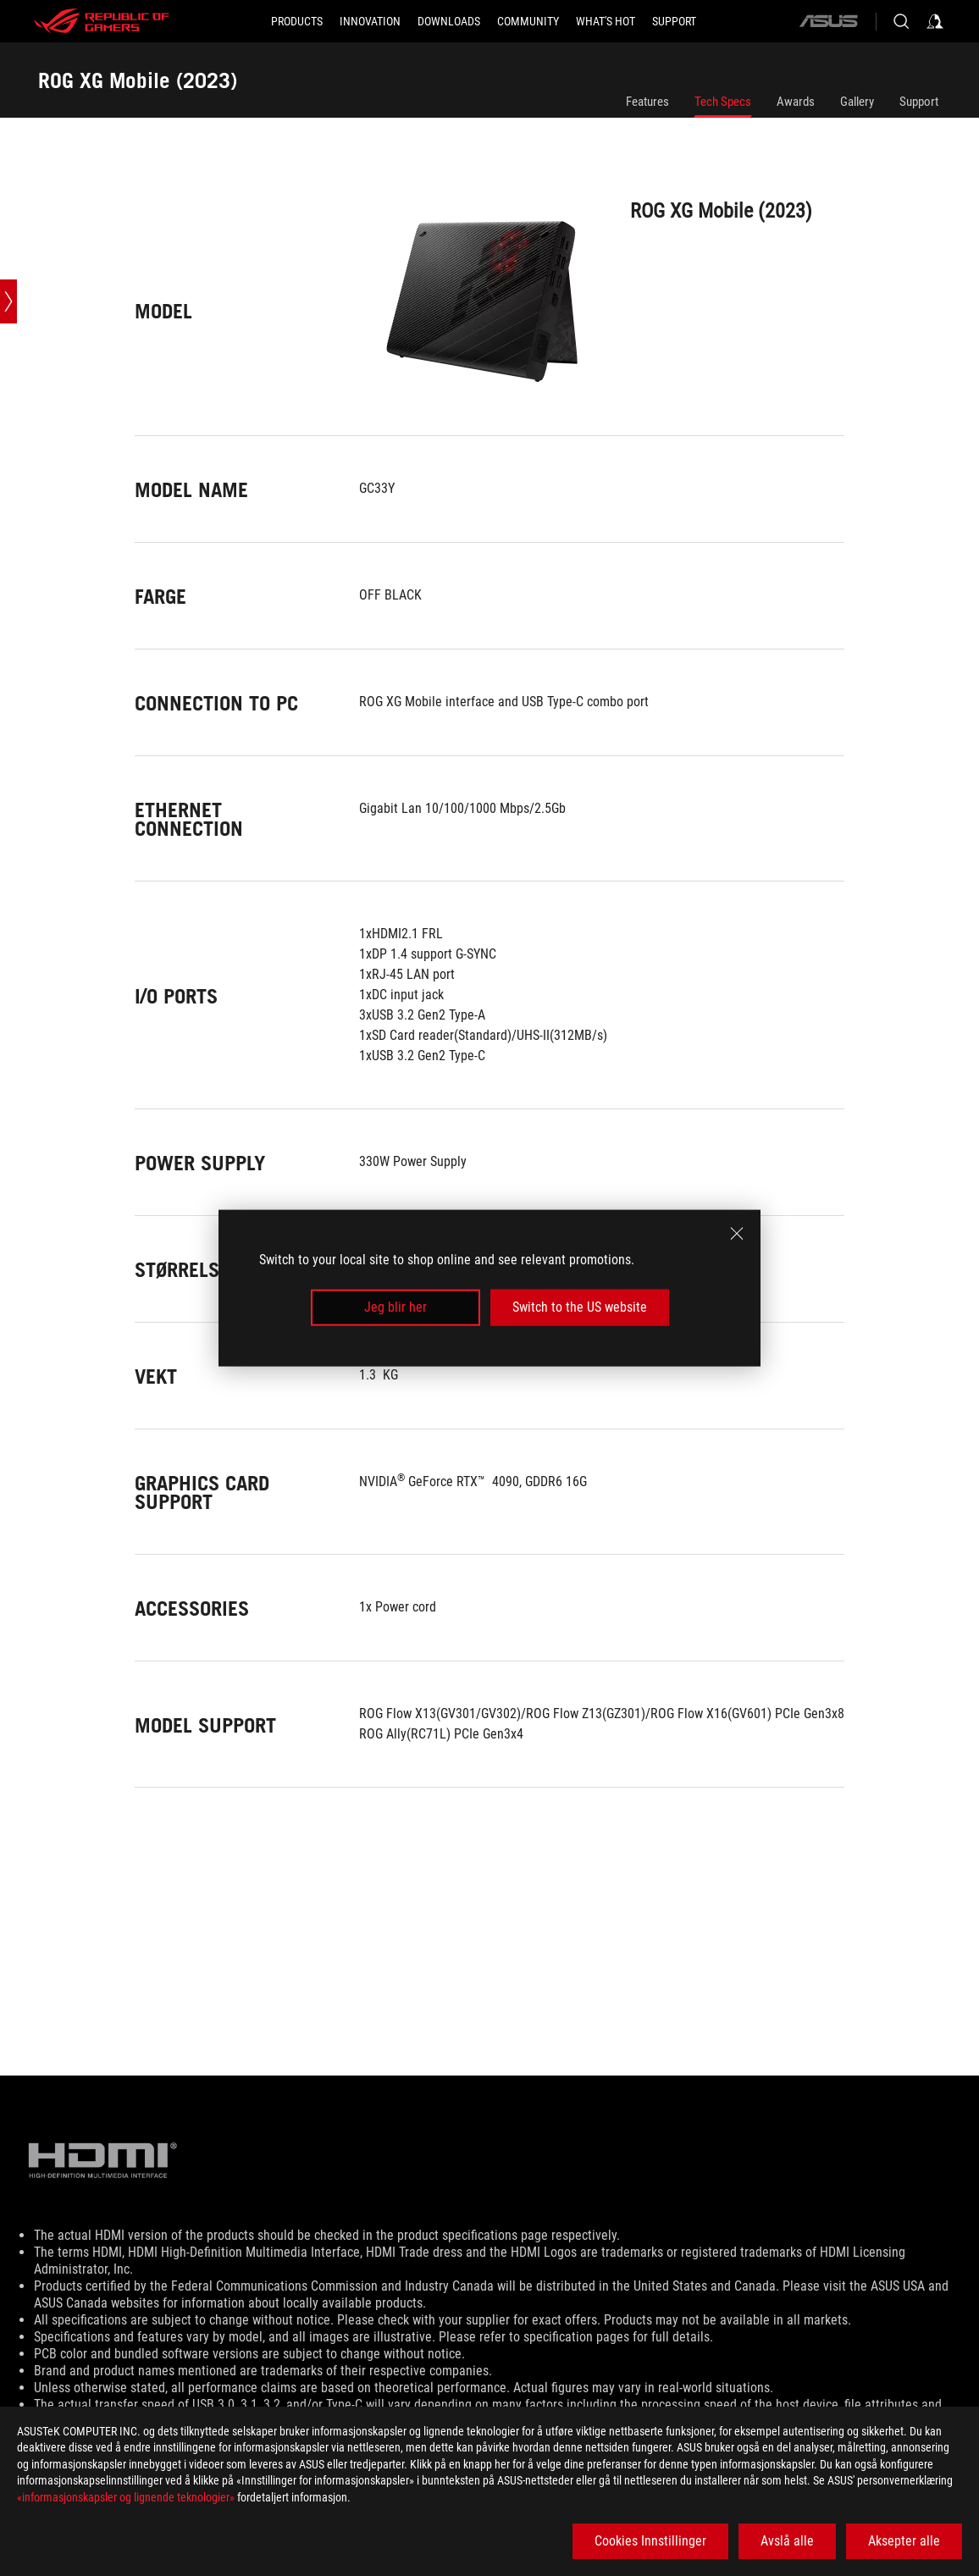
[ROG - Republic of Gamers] (101, 21)
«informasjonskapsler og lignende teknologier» (126, 2497)
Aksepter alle (904, 2541)
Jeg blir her (395, 1307)
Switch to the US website (579, 1307)
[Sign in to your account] (935, 21)
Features (647, 101)
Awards (796, 101)
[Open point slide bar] (8, 301)
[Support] (674, 21)
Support (918, 101)
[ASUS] (828, 21)
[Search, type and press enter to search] (901, 21)
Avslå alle (787, 2541)
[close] (737, 1234)
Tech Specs (722, 101)
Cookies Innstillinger (650, 2541)
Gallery (857, 101)
